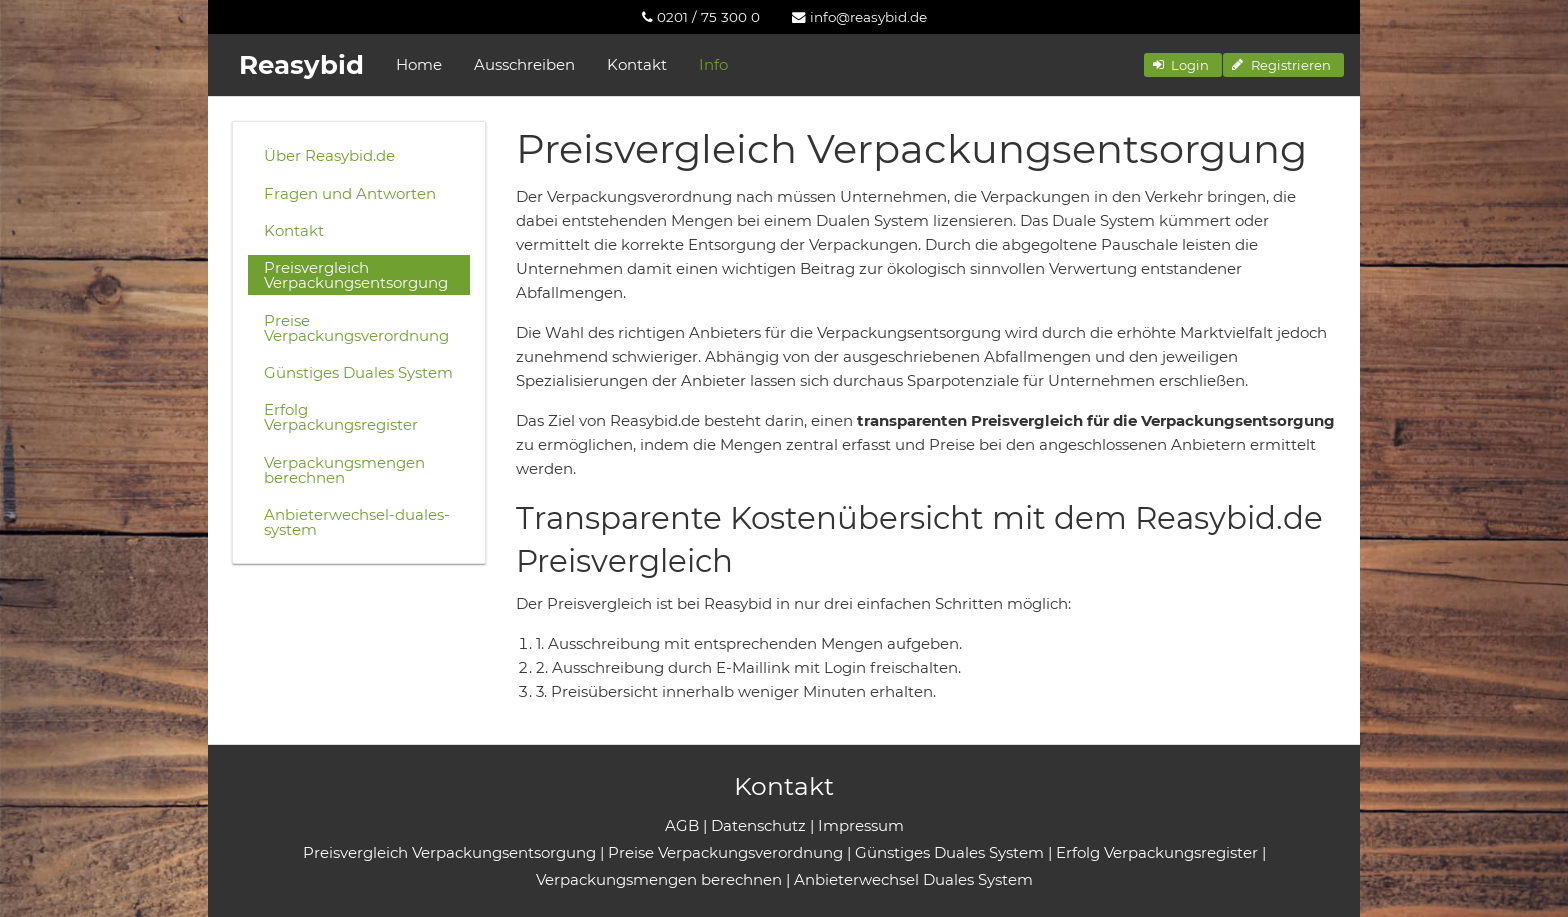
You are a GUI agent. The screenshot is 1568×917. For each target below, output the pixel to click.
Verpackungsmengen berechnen (344, 470)
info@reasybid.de (859, 17)
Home (419, 64)
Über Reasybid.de (329, 155)
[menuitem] (701, 17)
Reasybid (301, 65)
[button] (1183, 65)
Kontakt (637, 64)
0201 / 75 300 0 (701, 17)
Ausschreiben (524, 64)
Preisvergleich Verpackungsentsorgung (356, 275)
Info (713, 64)
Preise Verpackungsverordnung (356, 328)
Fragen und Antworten (350, 193)
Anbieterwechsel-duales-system (357, 522)
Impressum (861, 825)
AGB (682, 825)
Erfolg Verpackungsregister (341, 417)
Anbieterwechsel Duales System (913, 879)
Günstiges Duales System (358, 372)
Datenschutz (758, 825)
